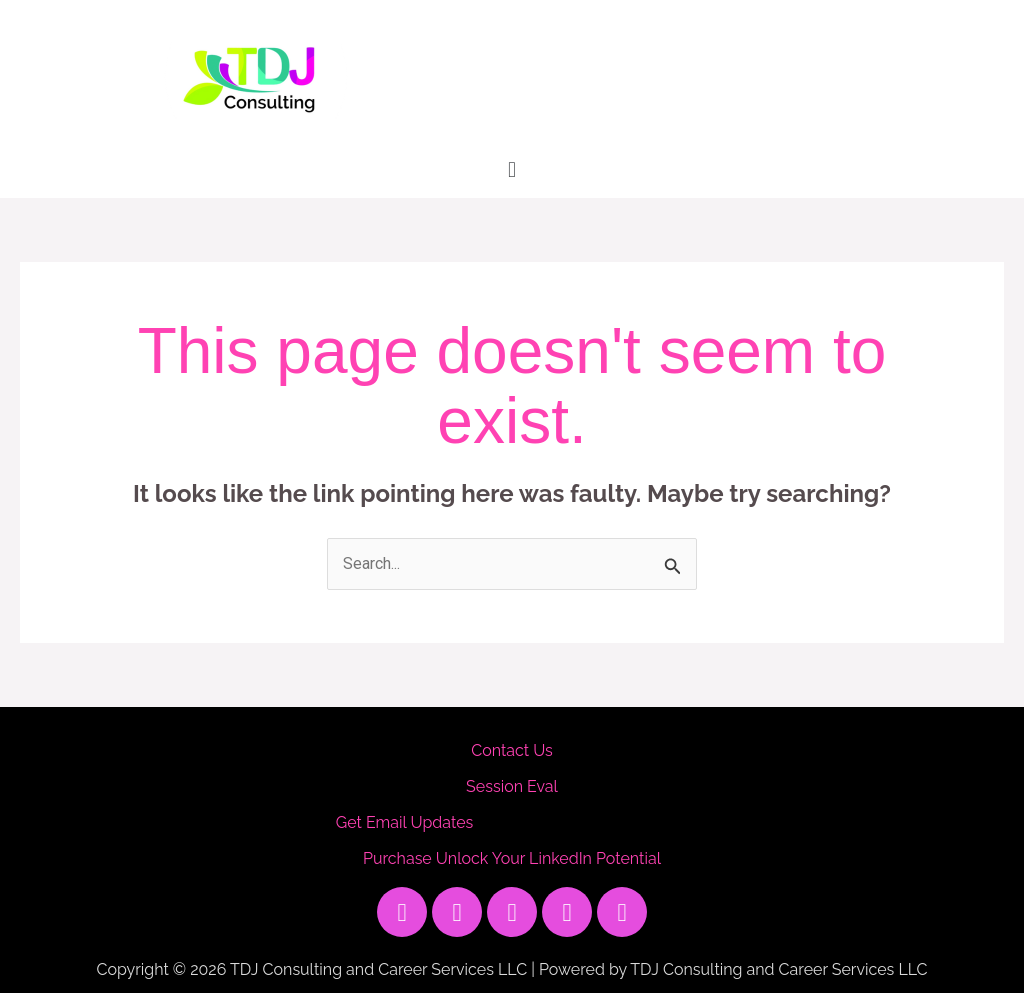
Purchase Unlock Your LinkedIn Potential (512, 858)
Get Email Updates (405, 822)
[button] (511, 169)
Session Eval (512, 786)
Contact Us (512, 750)
